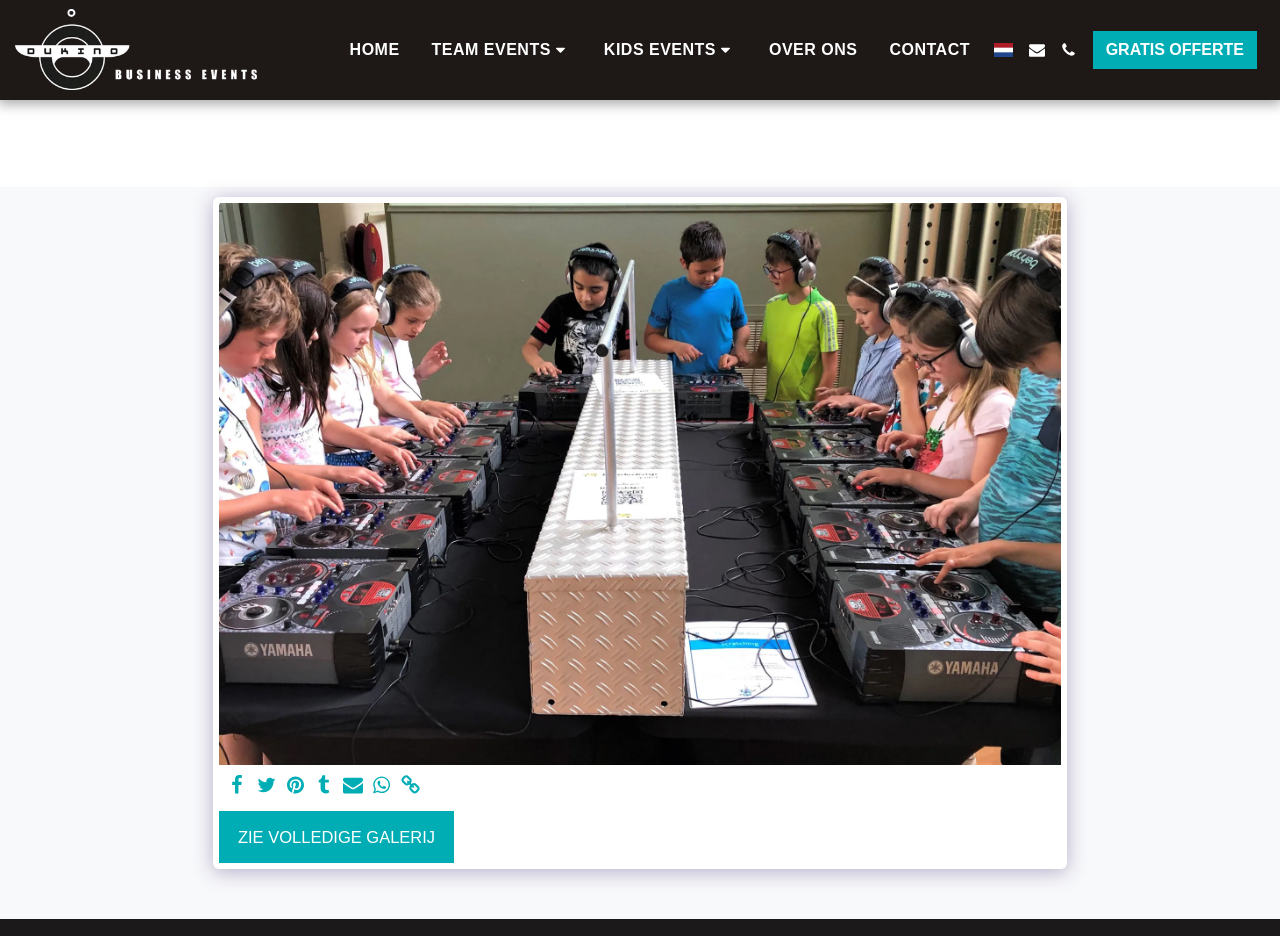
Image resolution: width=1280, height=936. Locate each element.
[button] (502, 50)
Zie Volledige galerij (336, 837)
